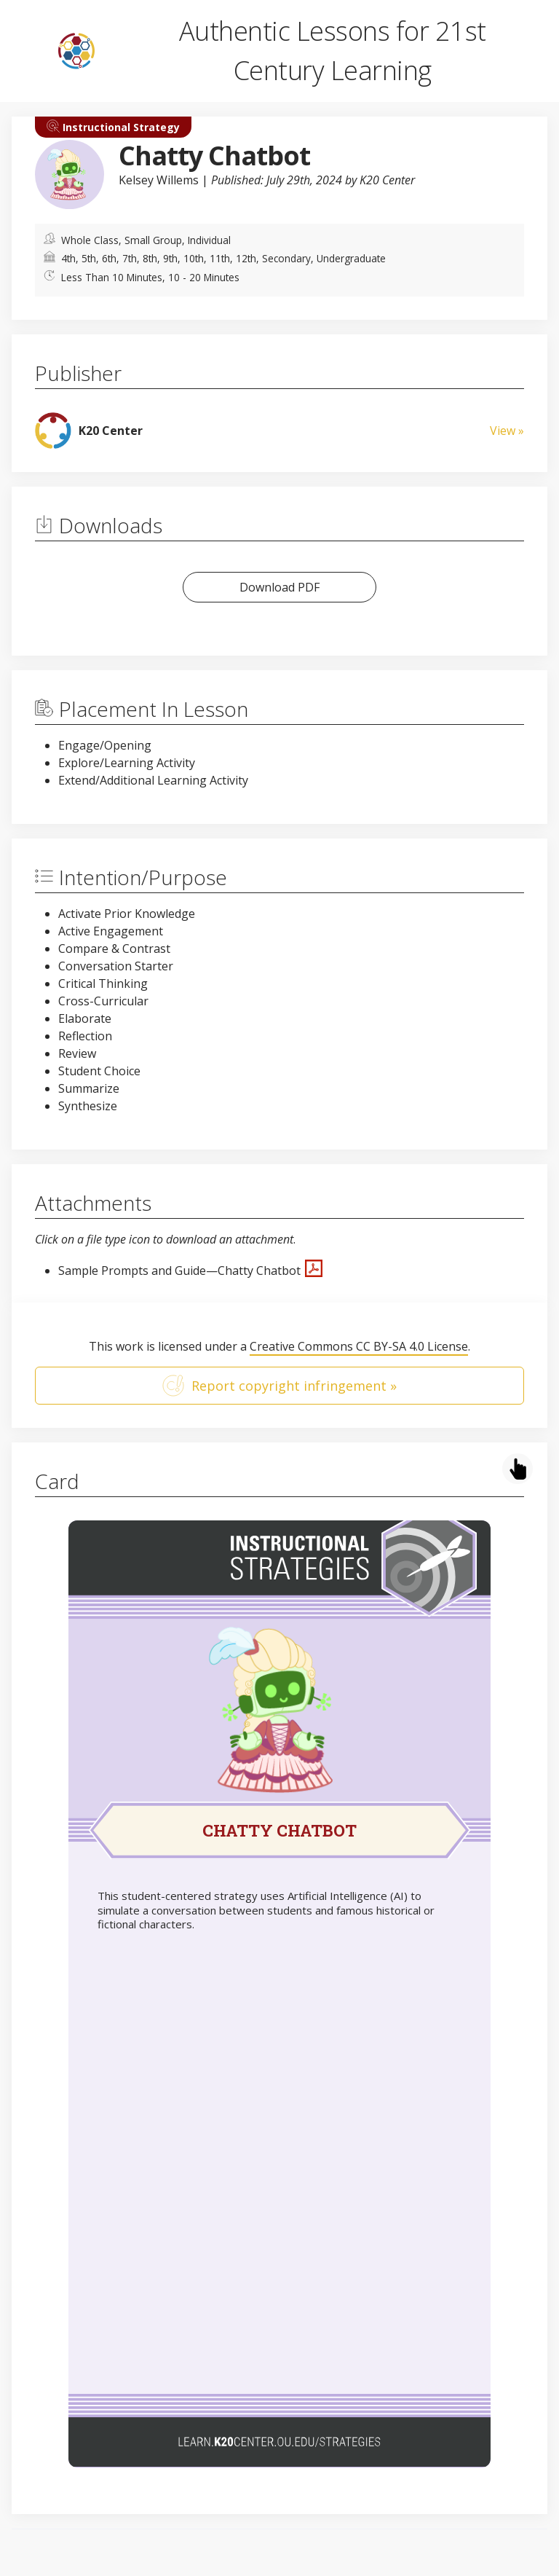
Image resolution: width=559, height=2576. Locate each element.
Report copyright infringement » (279, 1386)
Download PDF (279, 587)
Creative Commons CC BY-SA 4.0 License (359, 1346)
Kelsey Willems (159, 180)
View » (507, 431)
